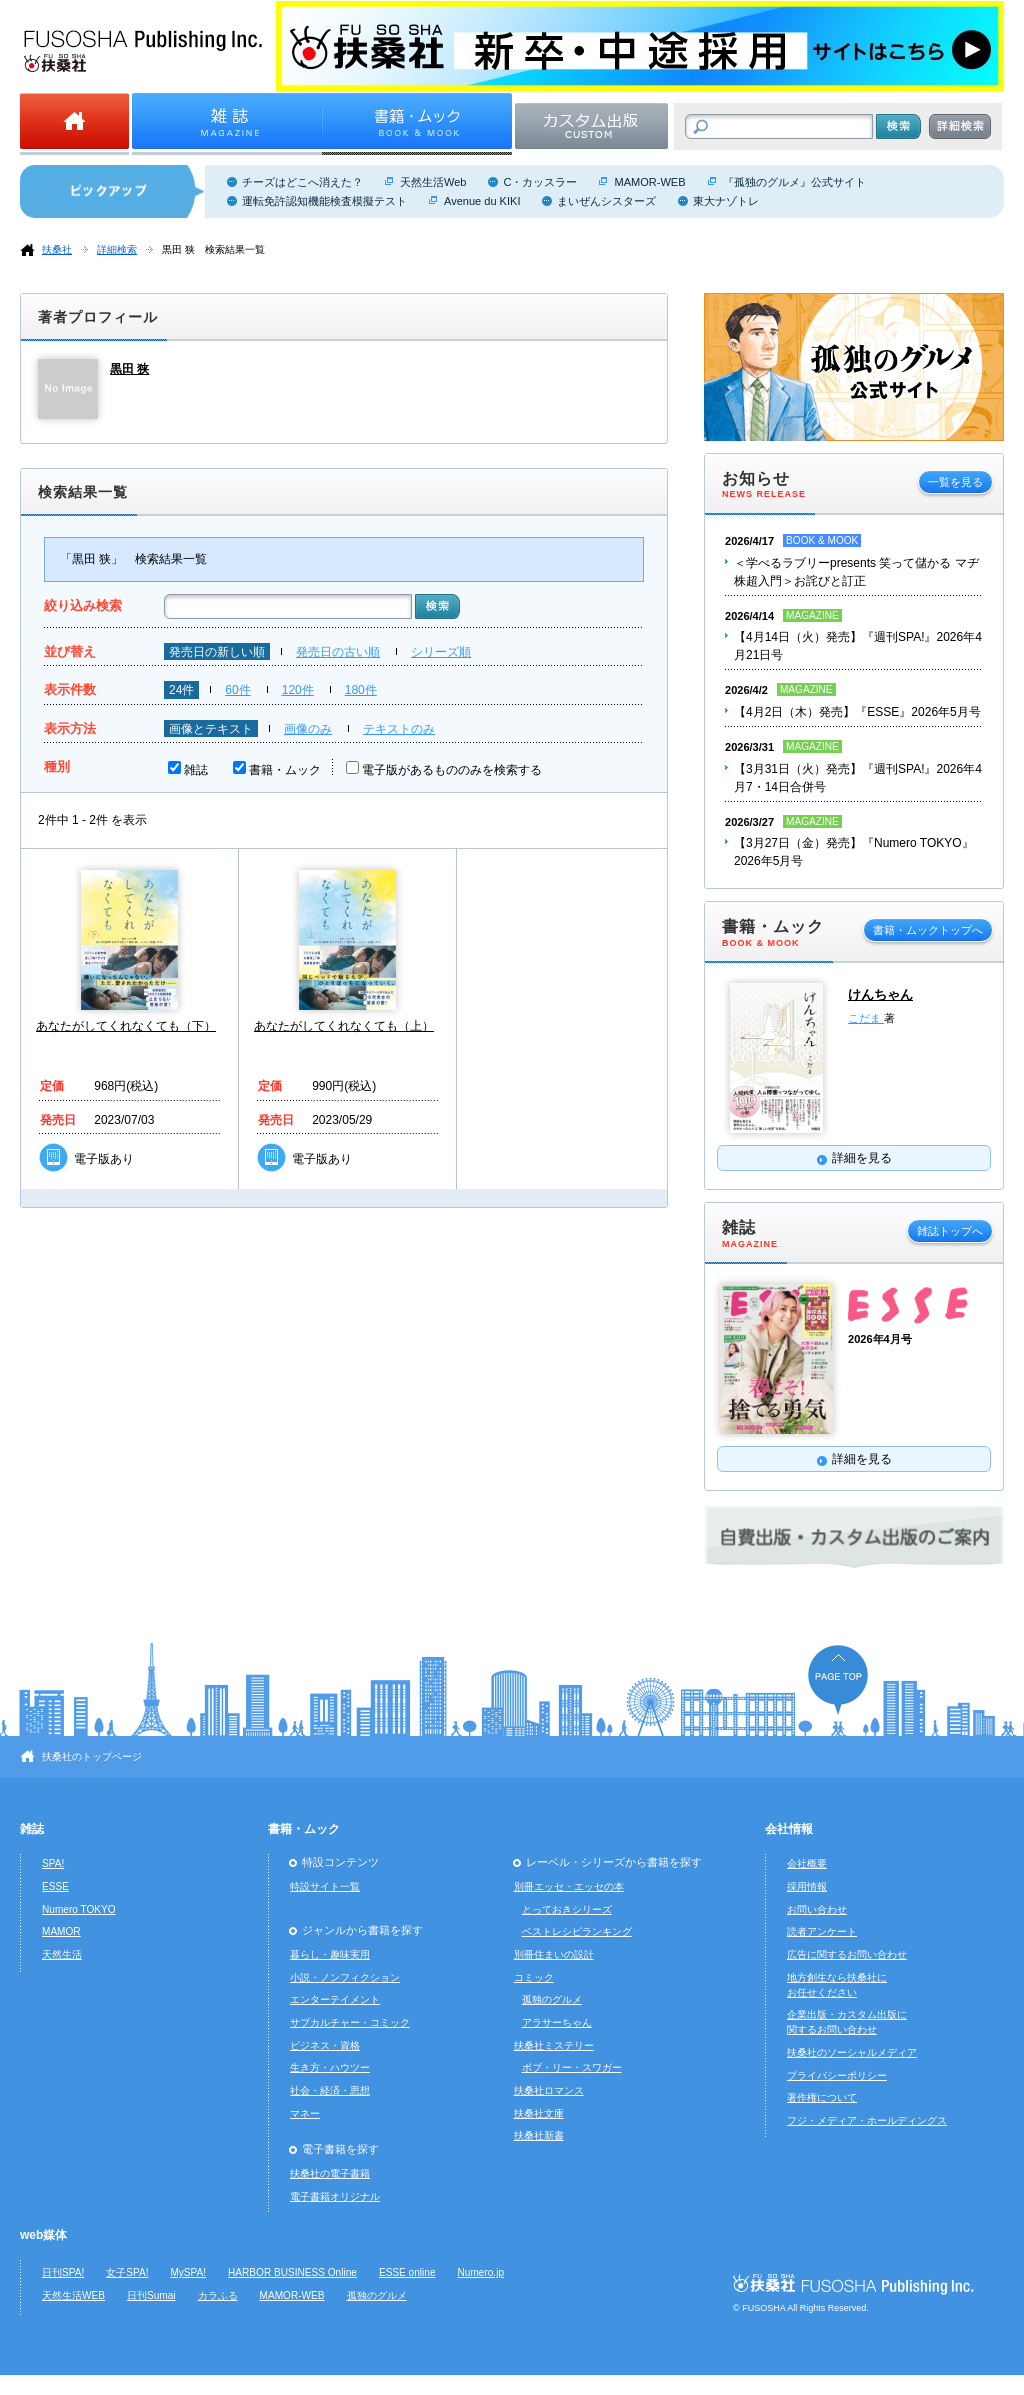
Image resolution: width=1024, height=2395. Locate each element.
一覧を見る (955, 482)
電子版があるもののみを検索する (452, 770)
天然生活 (62, 1954)
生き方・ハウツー (330, 2067)
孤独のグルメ (552, 1999)
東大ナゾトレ (726, 201)
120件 (298, 690)
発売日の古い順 (338, 652)
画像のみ (308, 729)
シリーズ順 (441, 652)
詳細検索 (117, 249)
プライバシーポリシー (837, 2075)
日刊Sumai (151, 2295)
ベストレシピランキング (577, 1931)
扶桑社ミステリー (554, 2045)
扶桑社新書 (539, 2135)
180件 (361, 690)
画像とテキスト (211, 729)
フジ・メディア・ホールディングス (867, 2120)
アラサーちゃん (557, 2022)
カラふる (218, 2295)
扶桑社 (57, 249)
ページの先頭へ (838, 1679)
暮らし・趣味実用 (330, 1954)
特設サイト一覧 (325, 1886)
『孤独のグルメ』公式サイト (794, 182)
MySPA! (188, 2272)
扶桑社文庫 (539, 2113)
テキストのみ (399, 729)
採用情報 (807, 1886)
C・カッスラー (540, 182)
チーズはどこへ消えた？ (302, 182)
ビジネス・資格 (325, 2045)
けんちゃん (880, 994)
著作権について (822, 2097)
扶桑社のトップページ (92, 1756)
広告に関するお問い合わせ (847, 1954)
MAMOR (61, 1931)
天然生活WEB (73, 2295)
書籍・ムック (285, 770)
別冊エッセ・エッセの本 (569, 1886)
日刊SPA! (63, 2272)
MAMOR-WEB (649, 182)
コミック (534, 1977)
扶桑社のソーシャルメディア (852, 2052)
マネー (305, 2113)
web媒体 (43, 2235)
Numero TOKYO (79, 1909)
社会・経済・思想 (330, 2090)
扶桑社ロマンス (549, 2090)
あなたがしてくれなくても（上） (344, 1026)
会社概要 (807, 1863)
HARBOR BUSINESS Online (292, 2272)
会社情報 (789, 1829)
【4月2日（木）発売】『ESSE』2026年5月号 (857, 712)
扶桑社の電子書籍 (330, 2173)
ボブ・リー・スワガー (572, 2067)
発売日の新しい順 (217, 652)
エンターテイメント (335, 1999)
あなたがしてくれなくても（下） (126, 1026)
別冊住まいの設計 (554, 1954)
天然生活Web (433, 182)
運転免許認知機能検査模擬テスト (324, 201)
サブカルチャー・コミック (350, 2022)
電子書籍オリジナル (335, 2196)
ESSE (55, 1886)
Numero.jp (481, 2272)
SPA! (53, 1863)
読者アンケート (822, 1931)
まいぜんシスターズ (606, 201)
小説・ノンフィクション (345, 1977)
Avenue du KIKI (482, 201)
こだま (866, 1018)
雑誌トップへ (950, 1231)
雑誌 (196, 770)
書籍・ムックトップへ (928, 930)
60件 (237, 690)
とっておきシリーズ (567, 1909)
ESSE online (407, 2272)
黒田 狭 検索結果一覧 (213, 249)
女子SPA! (127, 2272)
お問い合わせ (817, 1909)
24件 (181, 690)
